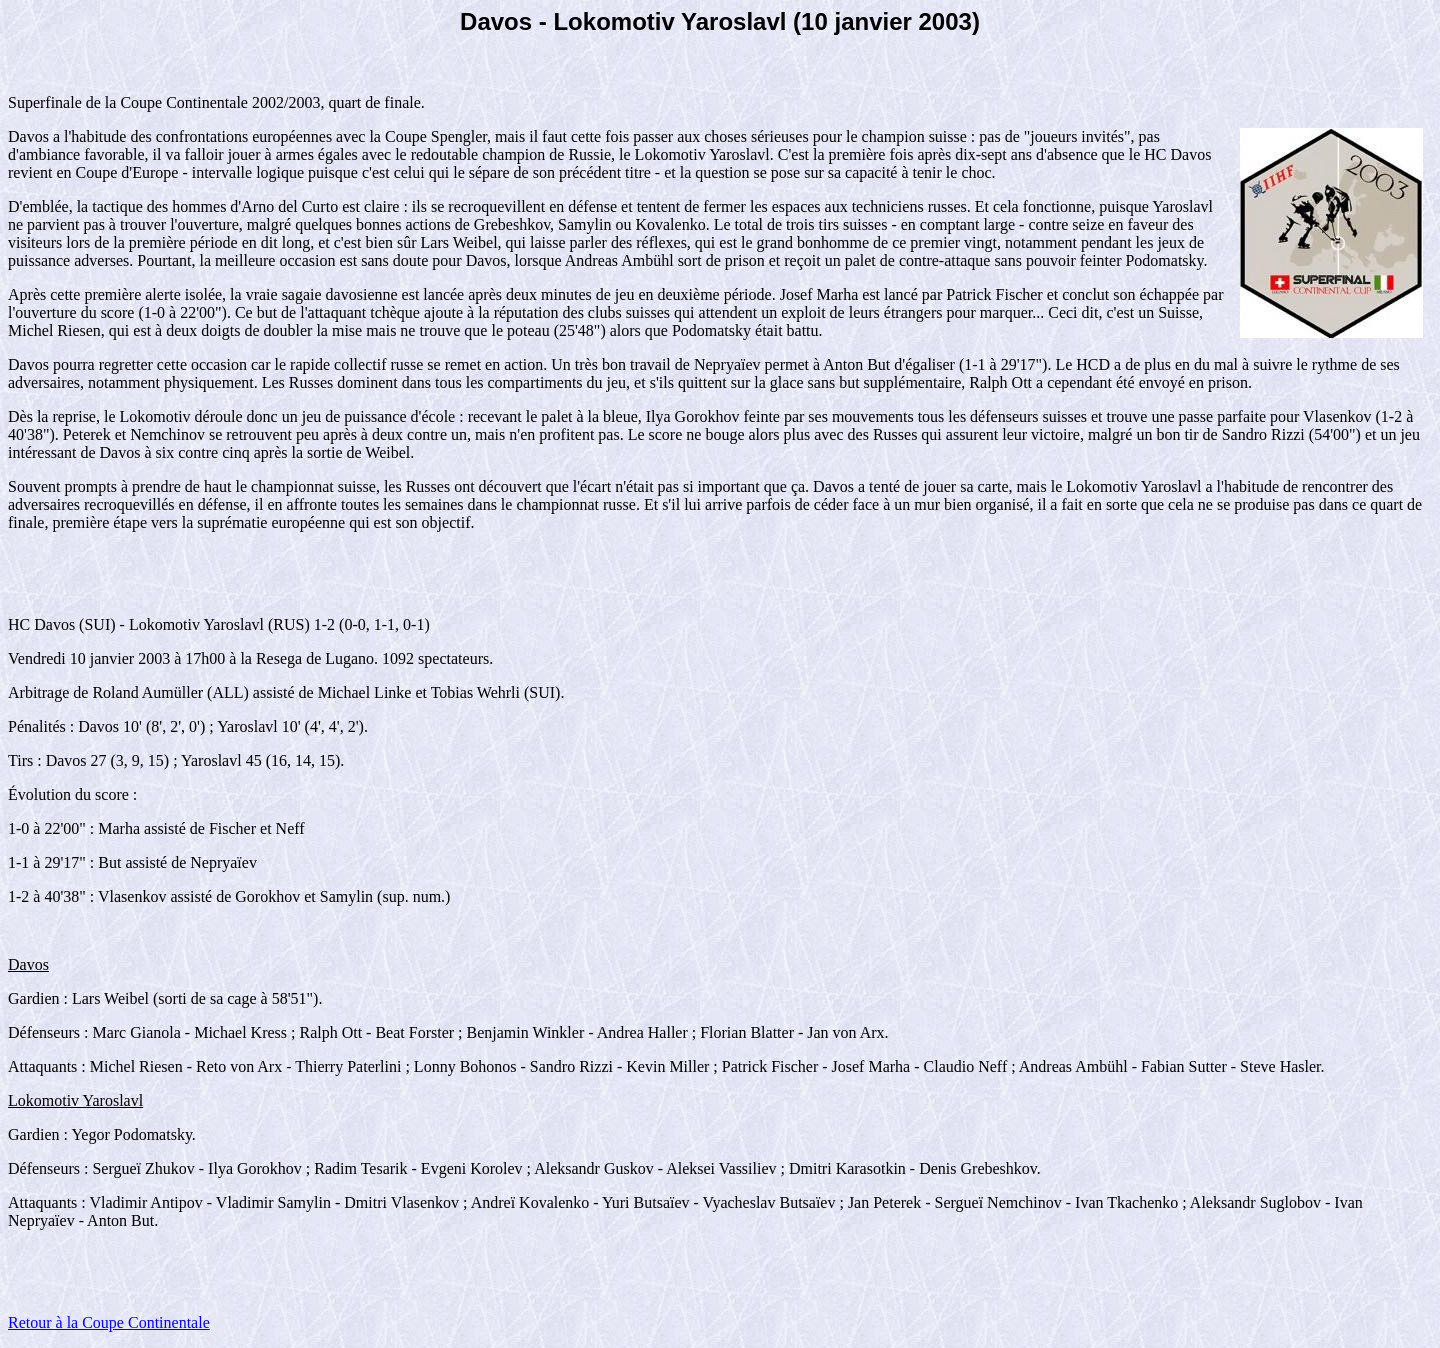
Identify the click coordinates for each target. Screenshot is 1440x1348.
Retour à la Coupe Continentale (109, 1322)
